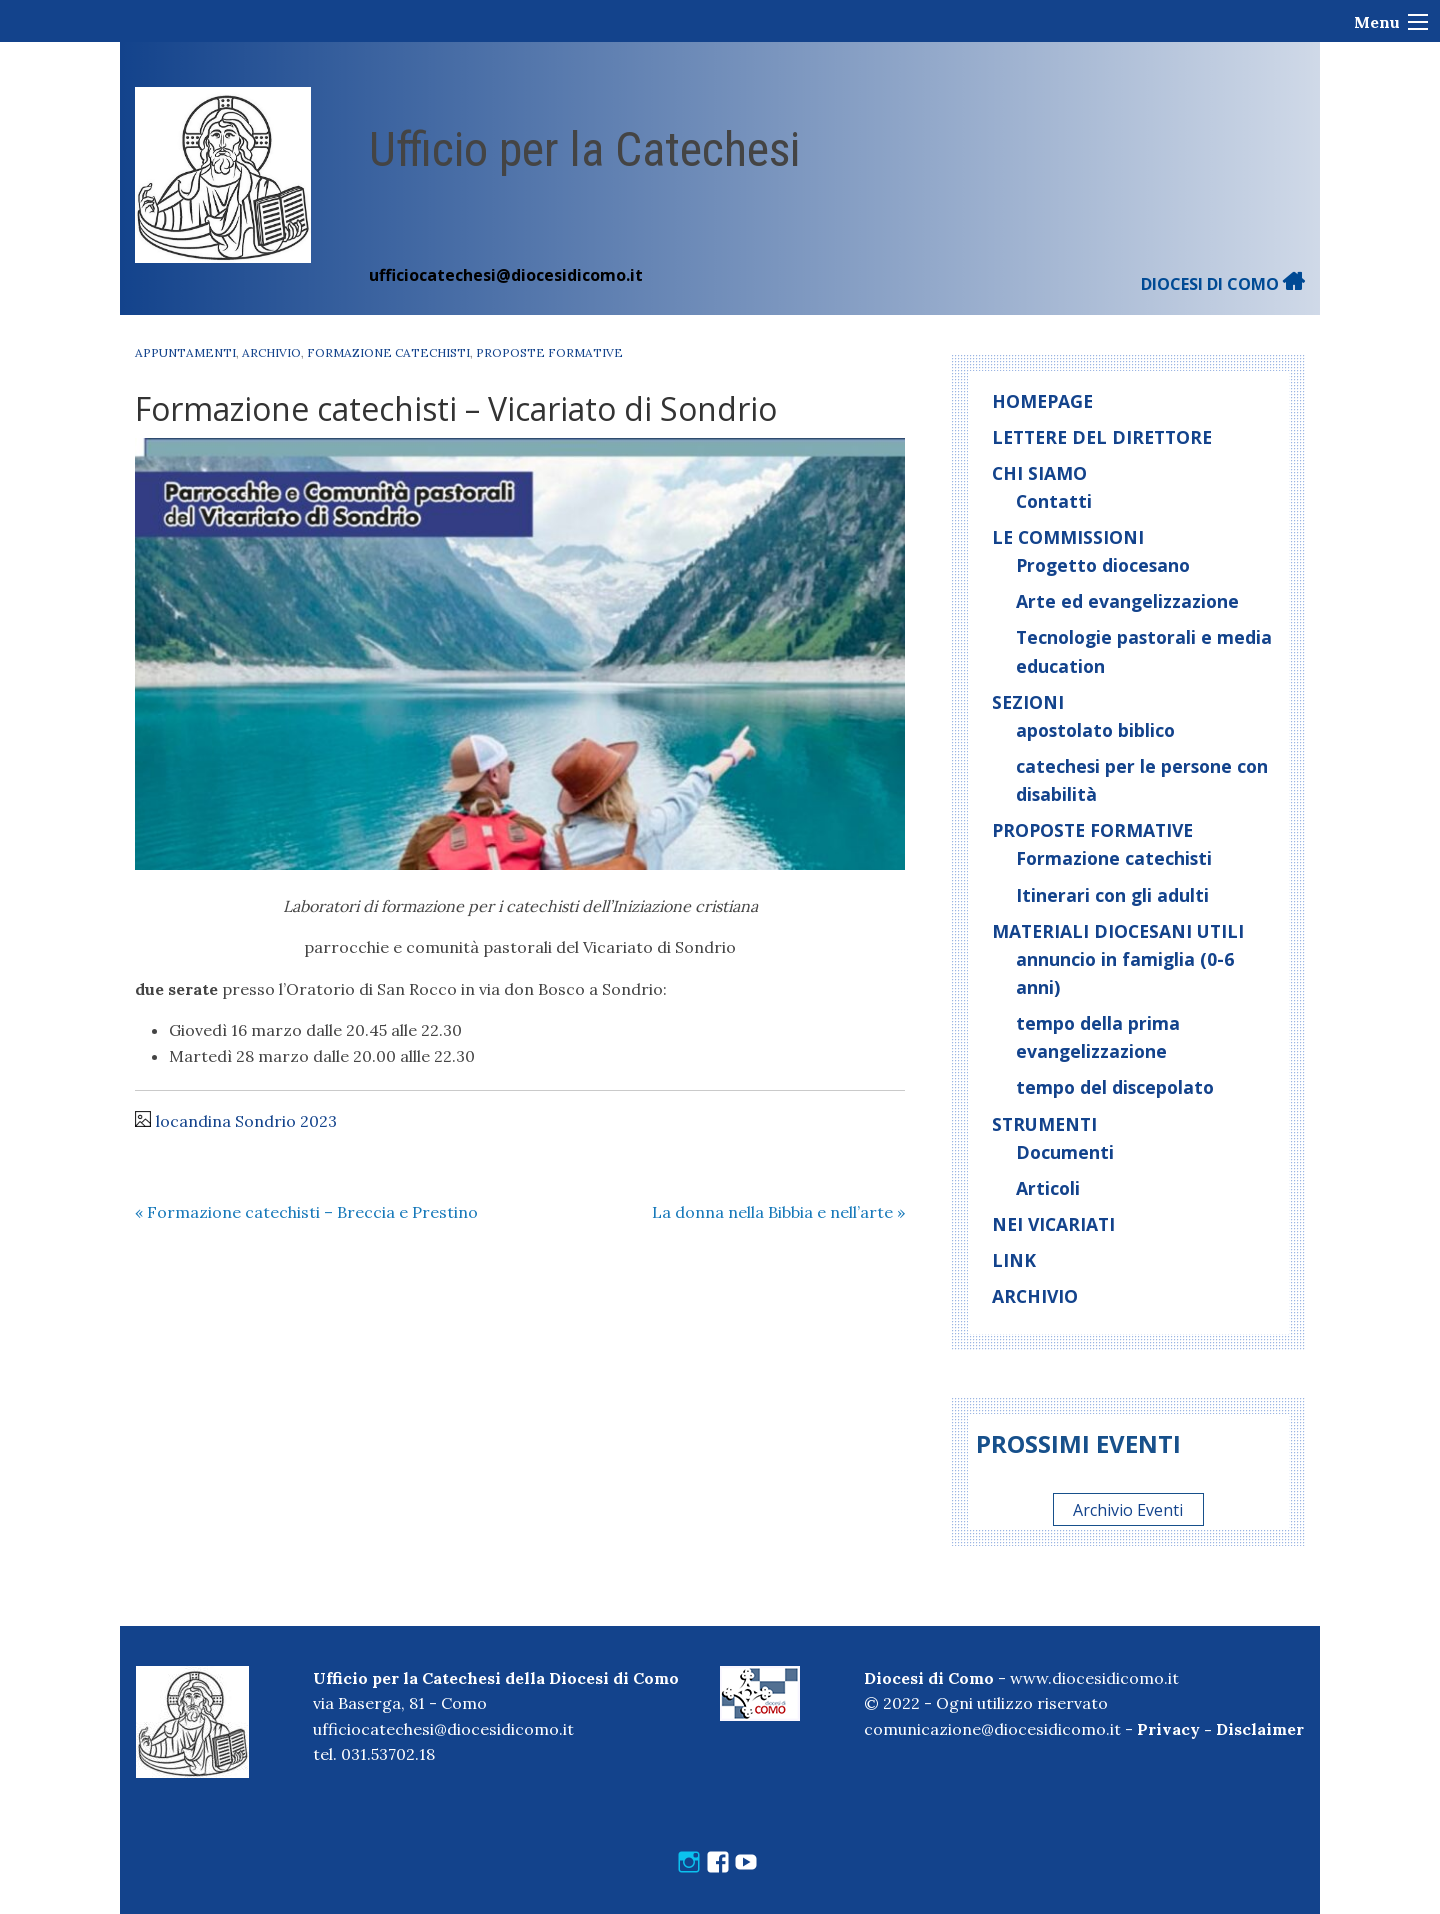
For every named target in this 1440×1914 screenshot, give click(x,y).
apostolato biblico (1095, 730)
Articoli (1048, 1188)
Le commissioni (1068, 537)
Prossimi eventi (1078, 1443)
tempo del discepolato (1115, 1087)
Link (1014, 1260)
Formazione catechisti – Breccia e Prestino (306, 1212)
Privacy (1168, 1729)
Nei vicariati (1053, 1224)
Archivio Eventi (1128, 1510)
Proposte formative (549, 352)
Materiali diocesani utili (1118, 931)
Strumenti (1044, 1124)
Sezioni (1028, 702)
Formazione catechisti (388, 352)
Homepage (1042, 401)
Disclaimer (1260, 1729)
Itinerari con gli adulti (1112, 895)
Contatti (1054, 501)
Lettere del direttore (1102, 437)
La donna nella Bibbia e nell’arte (778, 1212)
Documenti (1065, 1152)
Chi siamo (1039, 473)
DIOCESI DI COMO (1223, 284)
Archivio (271, 352)
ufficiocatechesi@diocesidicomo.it (506, 275)
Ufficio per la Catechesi (584, 149)
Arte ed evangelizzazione (1127, 601)
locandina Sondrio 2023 (246, 1121)
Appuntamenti (185, 352)
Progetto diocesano (1103, 565)
